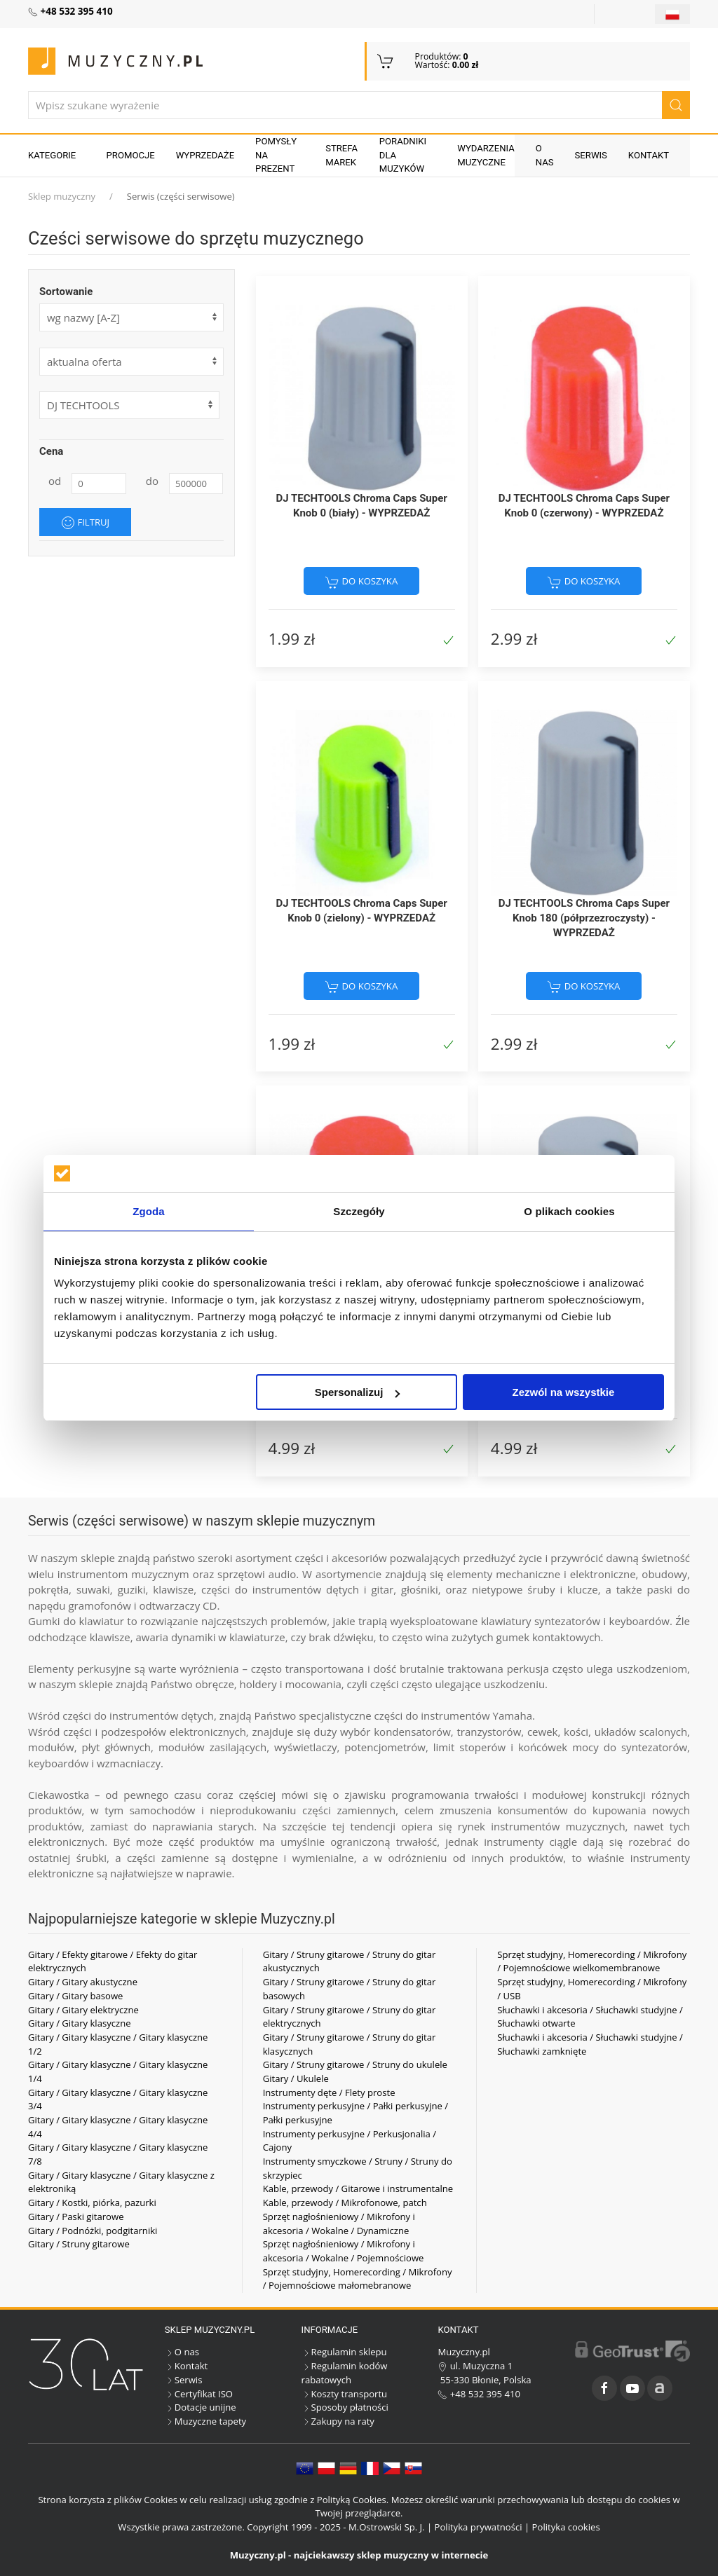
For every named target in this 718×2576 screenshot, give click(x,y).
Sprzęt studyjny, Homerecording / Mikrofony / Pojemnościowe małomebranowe (357, 2279)
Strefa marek (341, 155)
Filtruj (85, 523)
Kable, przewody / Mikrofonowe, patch (345, 2202)
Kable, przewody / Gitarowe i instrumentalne (358, 2188)
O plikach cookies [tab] (569, 1211)
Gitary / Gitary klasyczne (79, 2023)
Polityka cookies (566, 2527)
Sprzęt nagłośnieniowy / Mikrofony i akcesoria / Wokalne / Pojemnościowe (343, 2251)
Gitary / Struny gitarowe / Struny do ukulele (355, 2064)
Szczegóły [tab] (358, 1211)
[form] (131, 362)
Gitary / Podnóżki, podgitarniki (92, 2230)
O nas (545, 155)
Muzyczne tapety (205, 2421)
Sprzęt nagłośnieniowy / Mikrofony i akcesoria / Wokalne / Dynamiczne (339, 2223)
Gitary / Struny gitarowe (79, 2244)
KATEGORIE (52, 155)
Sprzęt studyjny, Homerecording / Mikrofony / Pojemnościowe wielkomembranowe (591, 1961)
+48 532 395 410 (479, 2393)
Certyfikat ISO (199, 2393)
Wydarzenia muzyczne (486, 155)
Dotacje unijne (200, 2407)
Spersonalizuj (357, 1392)
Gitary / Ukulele (296, 2078)
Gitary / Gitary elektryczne (83, 2009)
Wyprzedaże (205, 155)
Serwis (591, 155)
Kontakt (648, 155)
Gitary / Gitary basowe (75, 1995)
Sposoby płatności (345, 2407)
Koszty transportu (345, 2393)
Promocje (131, 155)
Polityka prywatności (478, 2527)
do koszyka (361, 582)
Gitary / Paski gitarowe (76, 2216)
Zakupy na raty (338, 2421)
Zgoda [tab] (149, 1211)
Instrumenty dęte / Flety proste (329, 2092)
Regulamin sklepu (344, 2351)
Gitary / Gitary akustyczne (82, 1981)
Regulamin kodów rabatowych (345, 2372)
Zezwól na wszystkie (564, 1392)
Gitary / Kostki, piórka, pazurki (92, 2202)
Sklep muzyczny (61, 196)
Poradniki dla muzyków (402, 155)
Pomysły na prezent (276, 155)
